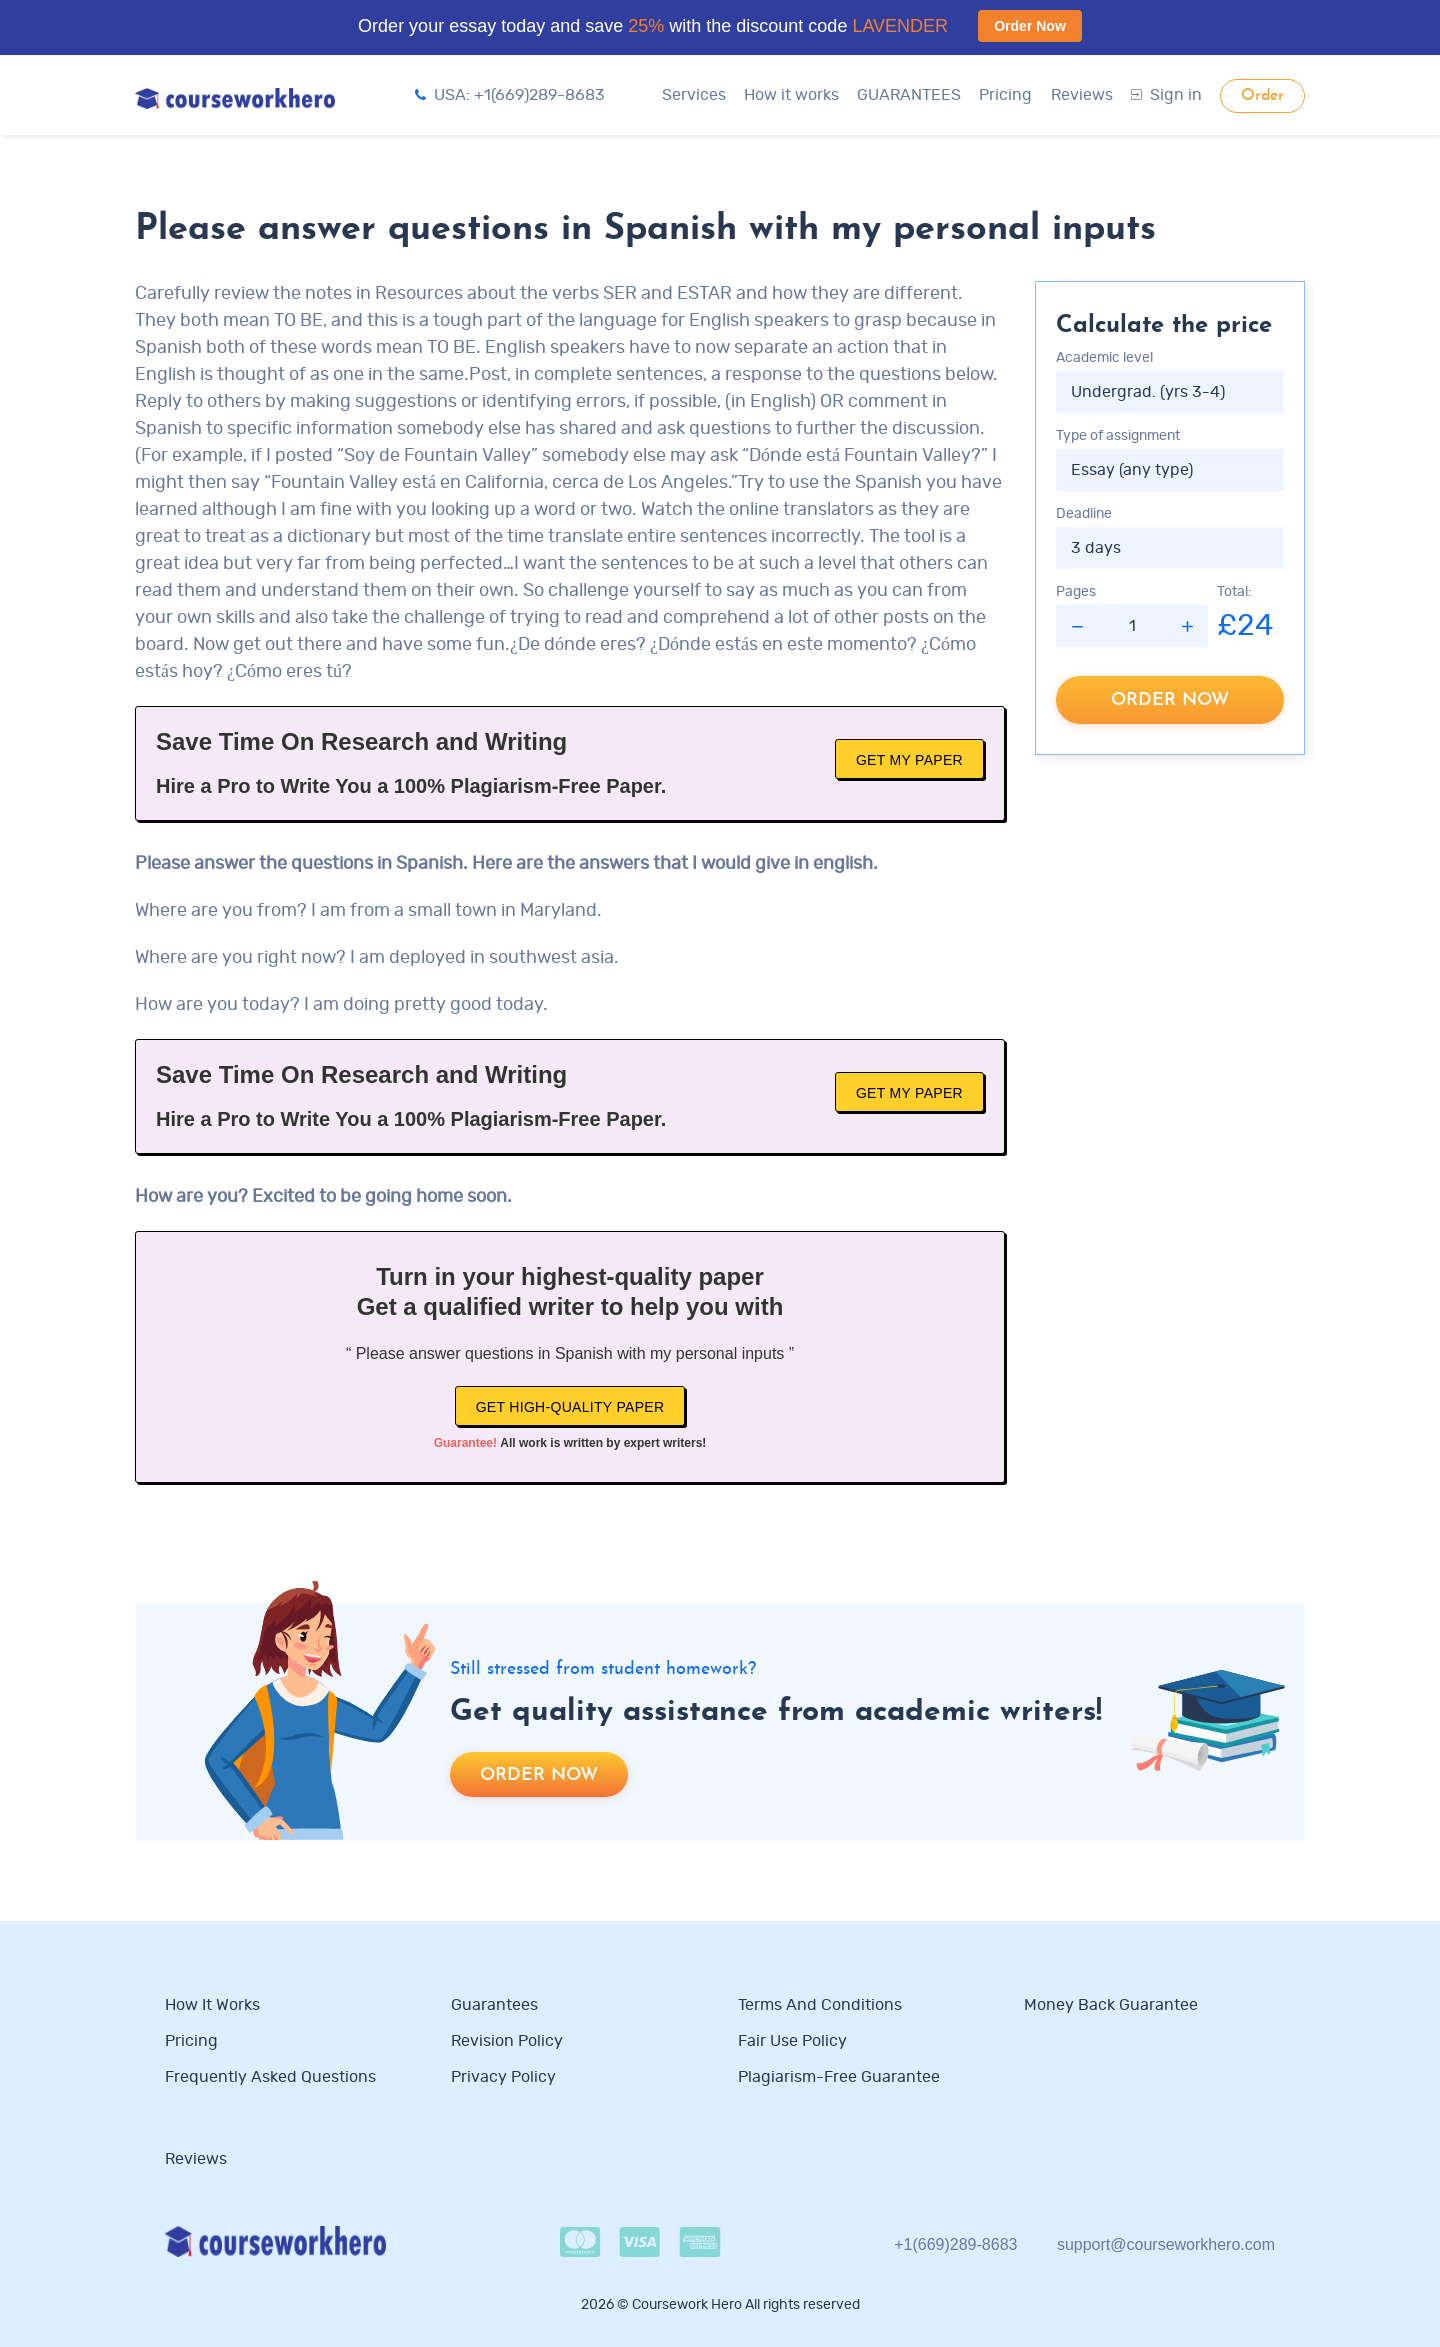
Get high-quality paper (570, 1407)
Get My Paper (909, 760)
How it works (791, 95)
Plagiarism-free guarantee (839, 2077)
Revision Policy (507, 2041)
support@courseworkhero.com (1166, 2244)
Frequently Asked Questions (270, 2077)
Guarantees (494, 2005)
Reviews (1082, 95)
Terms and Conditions (820, 2005)
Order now (1170, 700)
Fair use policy (792, 2041)
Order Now (1030, 26)
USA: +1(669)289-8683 (510, 95)
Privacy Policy (505, 2077)
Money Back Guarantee (1111, 2005)
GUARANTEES (909, 95)
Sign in (1166, 95)
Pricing (1005, 95)
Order (1262, 96)
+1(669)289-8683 (955, 2244)
